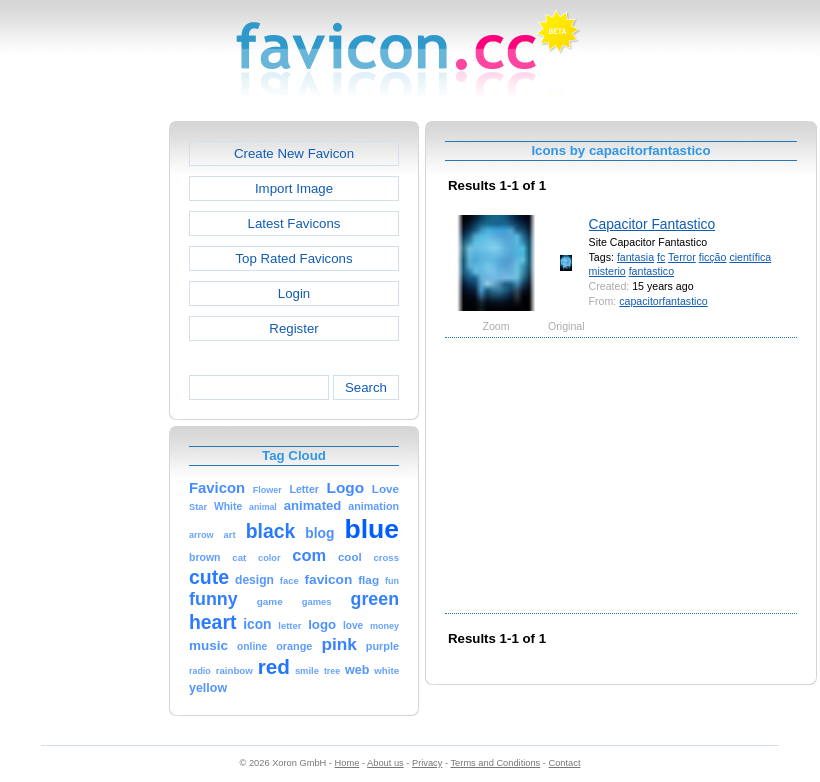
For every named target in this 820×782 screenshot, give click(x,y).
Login (294, 293)
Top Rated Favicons (293, 258)
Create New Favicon (294, 153)
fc (661, 257)
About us (385, 763)
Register (293, 328)
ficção (713, 257)
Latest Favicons (294, 223)
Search (366, 387)
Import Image (294, 188)
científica (750, 257)
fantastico (651, 271)
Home (347, 763)
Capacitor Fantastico (652, 224)
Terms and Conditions (495, 763)
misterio (607, 271)
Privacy (427, 763)
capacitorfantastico (663, 301)
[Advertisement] (83, 421)
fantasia (635, 257)
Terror (682, 257)
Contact (565, 763)
